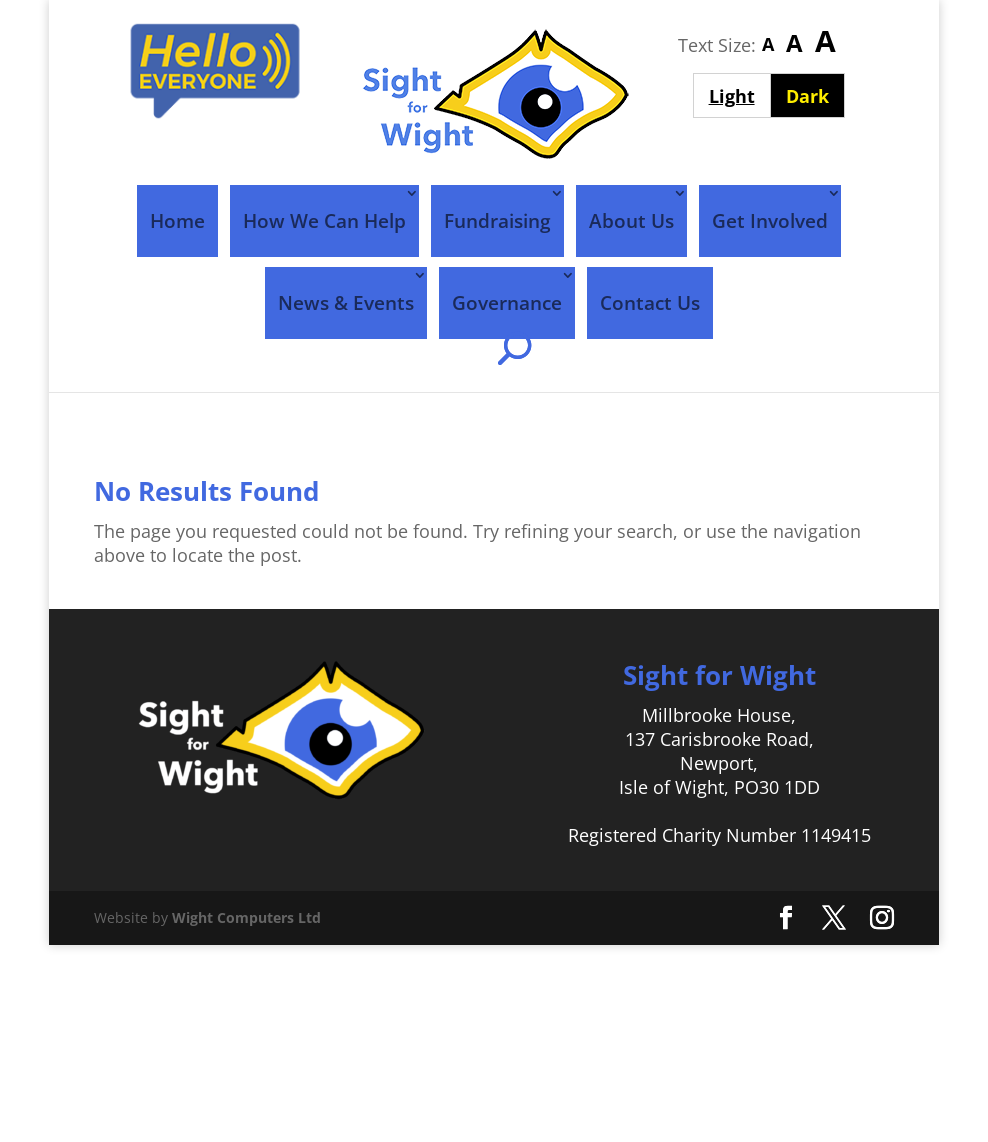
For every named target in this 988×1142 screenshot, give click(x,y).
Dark (815, 95)
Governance (507, 303)
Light (739, 95)
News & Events (346, 303)
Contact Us (650, 303)
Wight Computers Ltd (246, 917)
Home (177, 221)
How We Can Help (324, 221)
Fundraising (497, 221)
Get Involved (770, 221)
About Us (631, 221)
